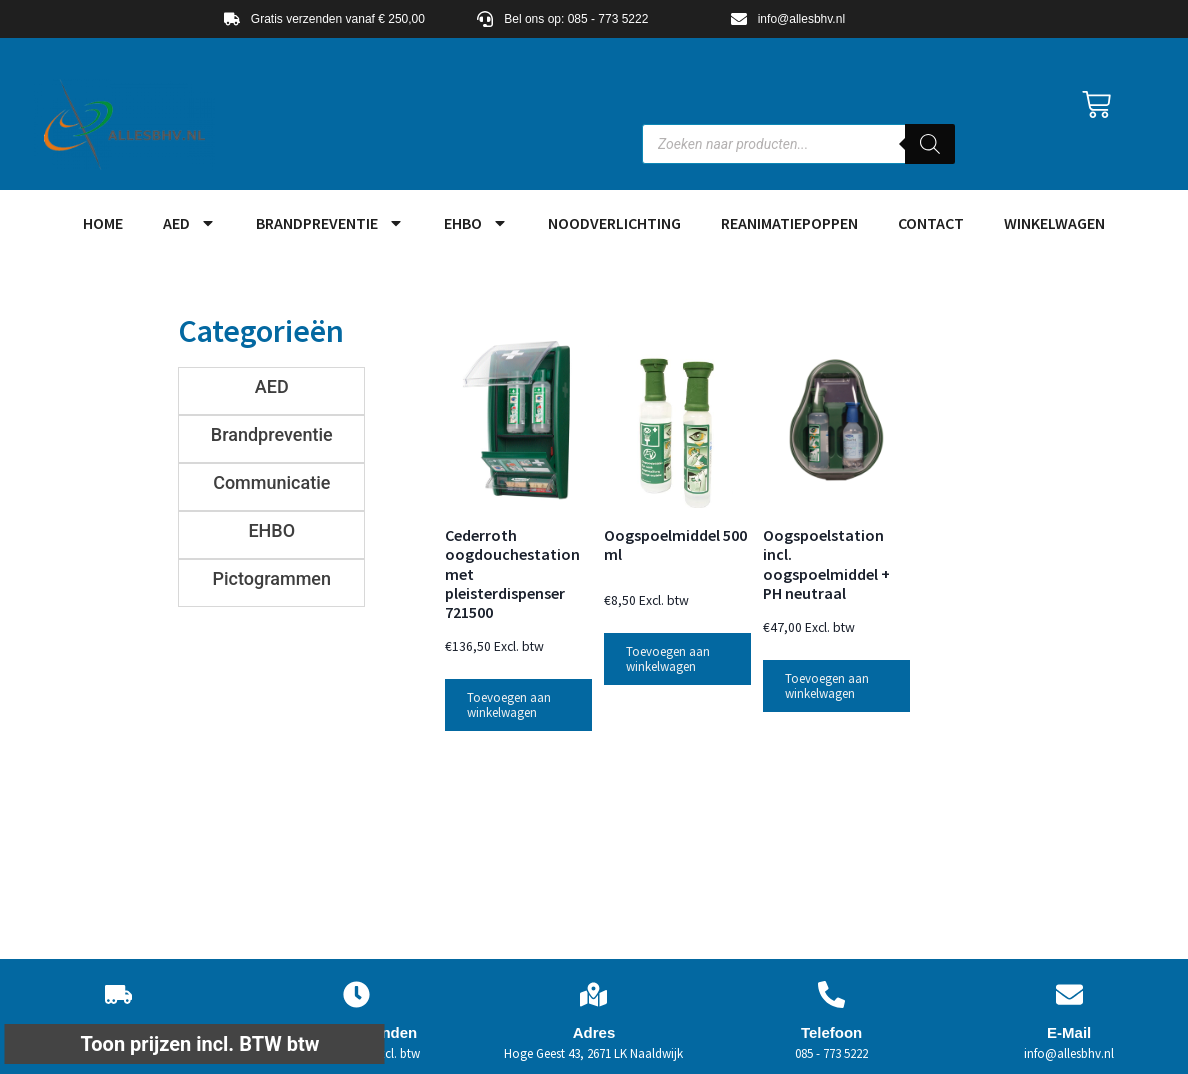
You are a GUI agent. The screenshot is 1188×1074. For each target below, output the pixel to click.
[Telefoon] (831, 994)
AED (189, 223)
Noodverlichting (614, 223)
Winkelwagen (1054, 223)
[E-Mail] (1069, 994)
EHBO (476, 223)
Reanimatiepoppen (789, 223)
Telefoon (831, 1032)
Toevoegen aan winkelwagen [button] (509, 705)
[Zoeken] (930, 144)
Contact (931, 223)
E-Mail (1069, 1032)
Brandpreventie (330, 223)
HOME (103, 223)
